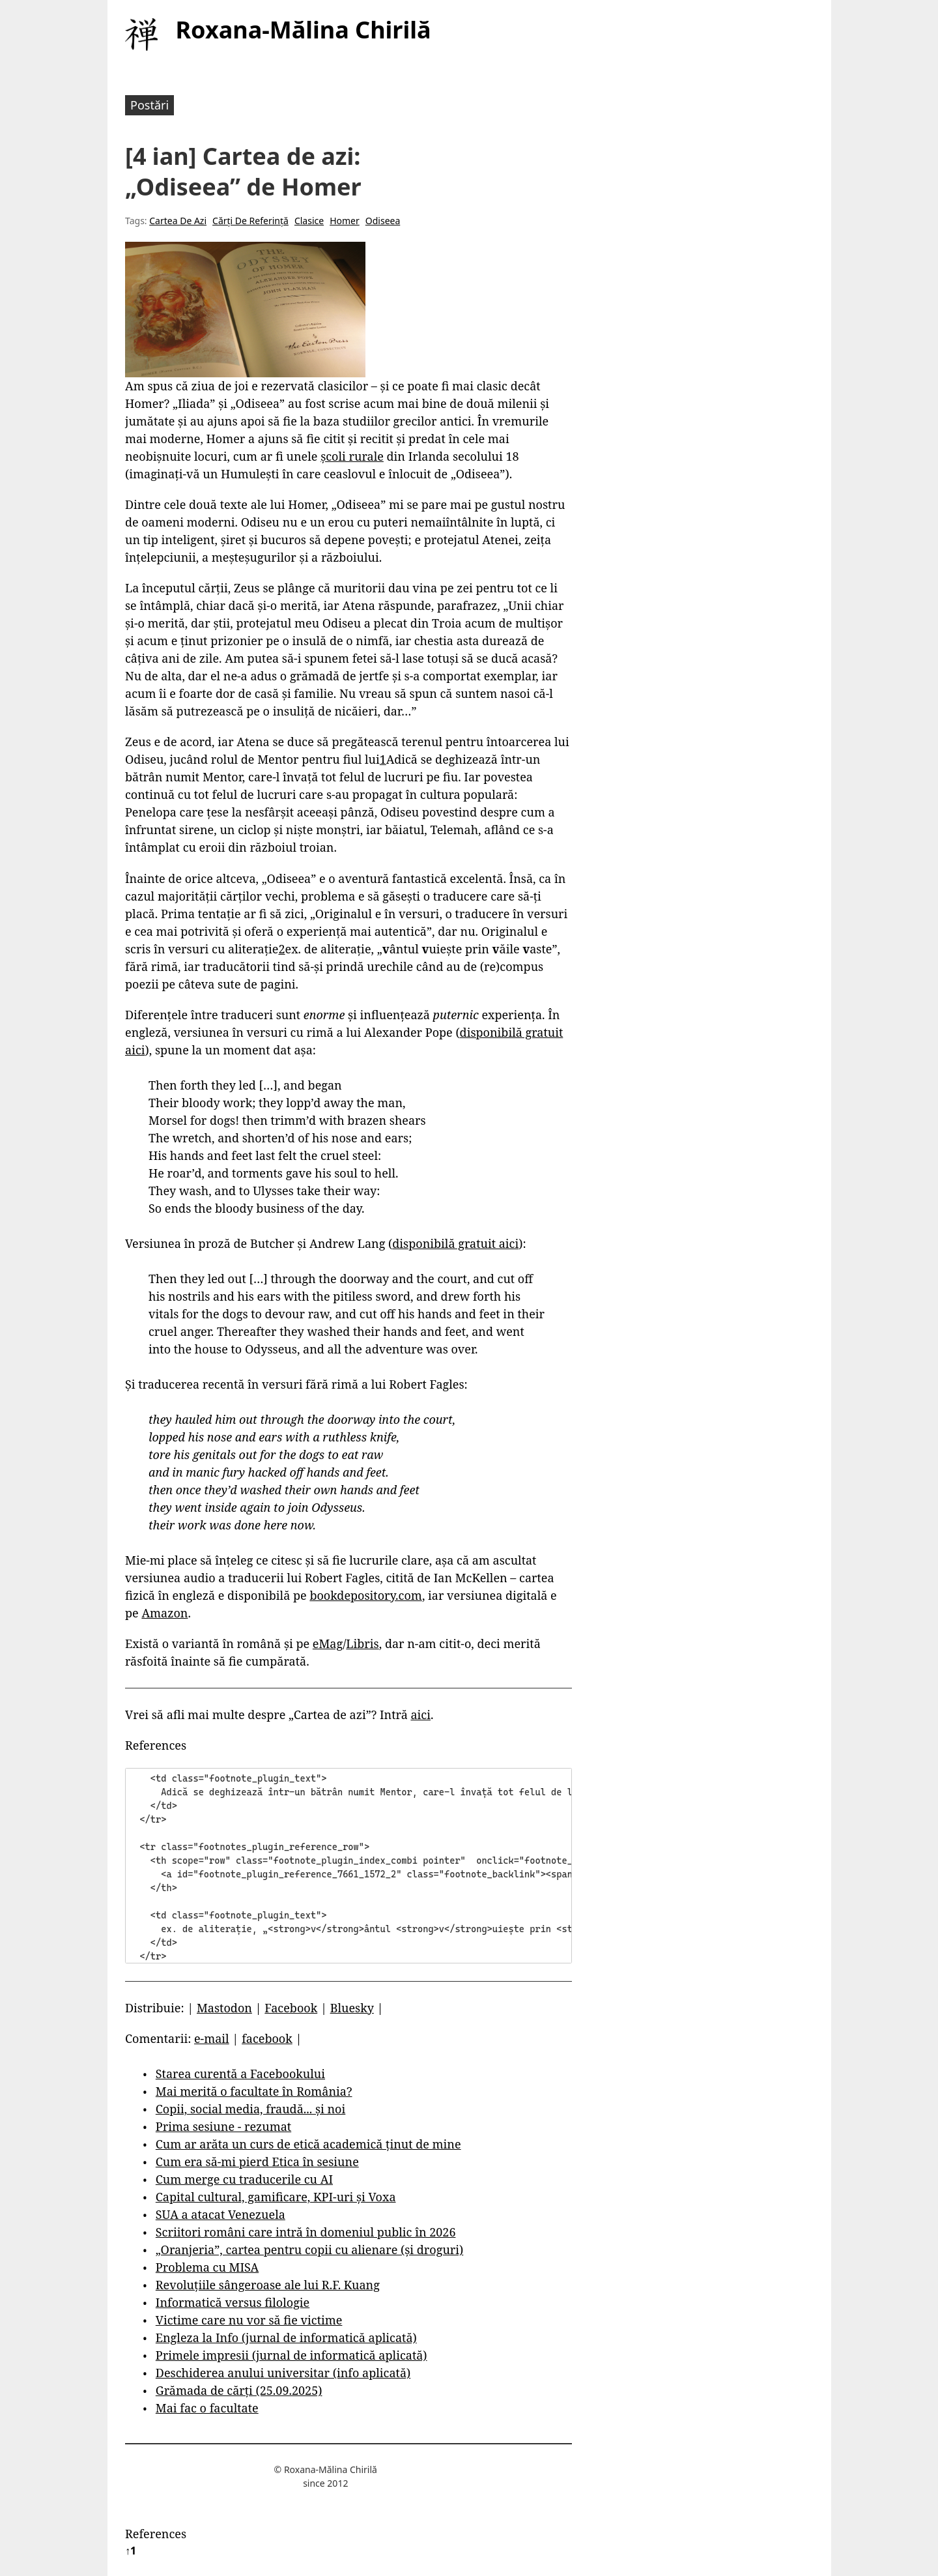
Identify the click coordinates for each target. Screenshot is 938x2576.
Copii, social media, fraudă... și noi (250, 2109)
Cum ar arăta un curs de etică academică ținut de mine (308, 2144)
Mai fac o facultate (207, 2408)
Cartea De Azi (177, 220)
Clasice (309, 220)
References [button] (155, 1745)
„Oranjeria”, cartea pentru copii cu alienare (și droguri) (309, 2249)
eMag (328, 1643)
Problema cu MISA (207, 2267)
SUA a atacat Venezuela (220, 2214)
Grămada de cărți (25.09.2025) (239, 2390)
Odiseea (383, 220)
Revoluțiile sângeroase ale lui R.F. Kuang (268, 2285)
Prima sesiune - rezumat (223, 2126)
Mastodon (224, 2008)
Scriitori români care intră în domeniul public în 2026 (306, 2232)
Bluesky (352, 2008)
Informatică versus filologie (232, 2302)
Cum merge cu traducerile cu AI (244, 2179)
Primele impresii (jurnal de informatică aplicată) (291, 2355)
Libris (362, 1643)
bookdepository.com (365, 1595)
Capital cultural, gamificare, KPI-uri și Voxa (276, 2197)
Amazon (164, 1613)
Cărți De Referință (250, 220)
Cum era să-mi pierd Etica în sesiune (257, 2161)
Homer (345, 220)
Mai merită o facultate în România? (254, 2091)
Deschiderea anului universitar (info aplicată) (283, 2373)
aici (420, 1714)
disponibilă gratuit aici (455, 1243)
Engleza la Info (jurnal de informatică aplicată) (286, 2337)
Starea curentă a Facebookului (240, 2073)
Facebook (290, 2008)
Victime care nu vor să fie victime (249, 2320)
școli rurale (352, 456)
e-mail (211, 2038)
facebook (267, 2038)
